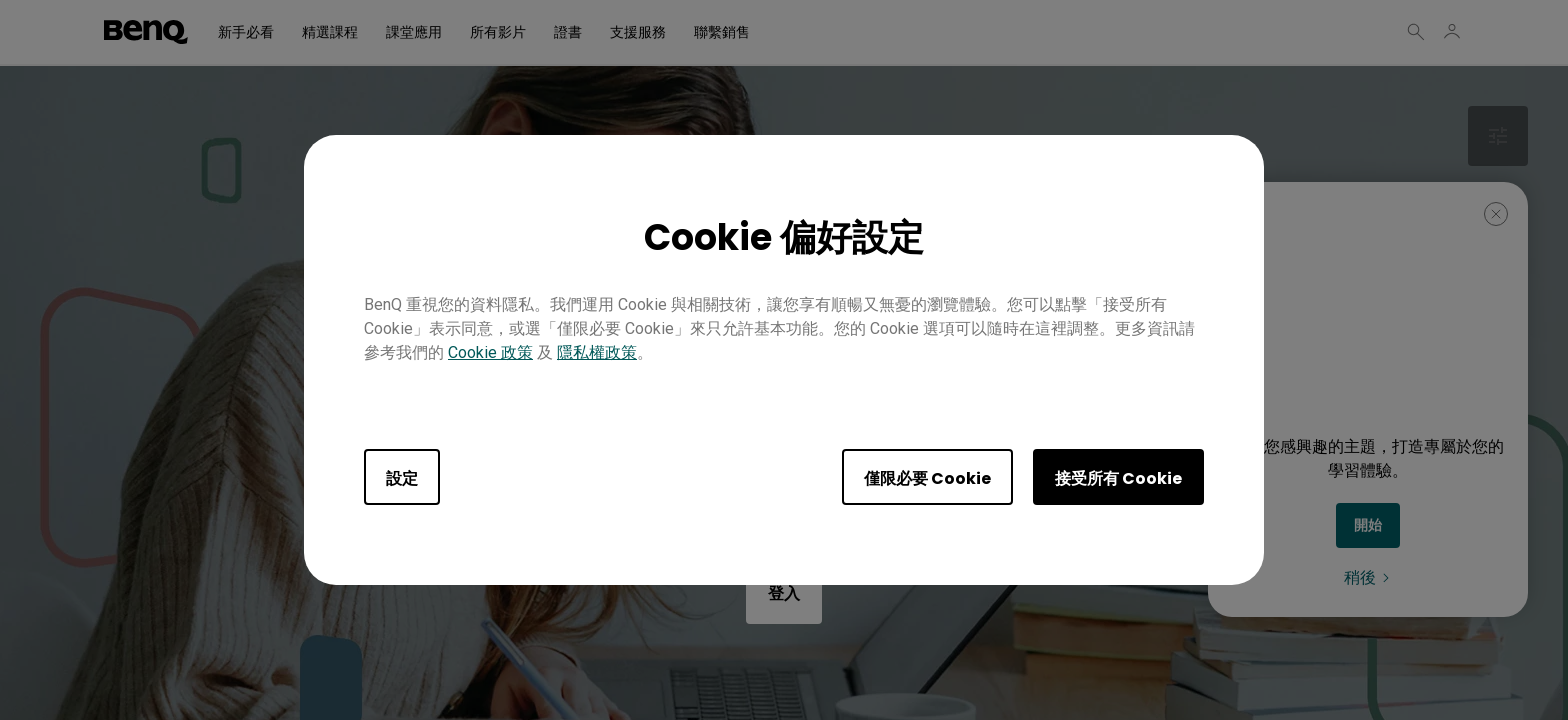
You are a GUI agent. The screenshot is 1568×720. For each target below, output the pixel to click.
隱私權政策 (597, 352)
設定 (402, 478)
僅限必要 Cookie (927, 478)
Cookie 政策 (490, 352)
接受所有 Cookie (1118, 478)
